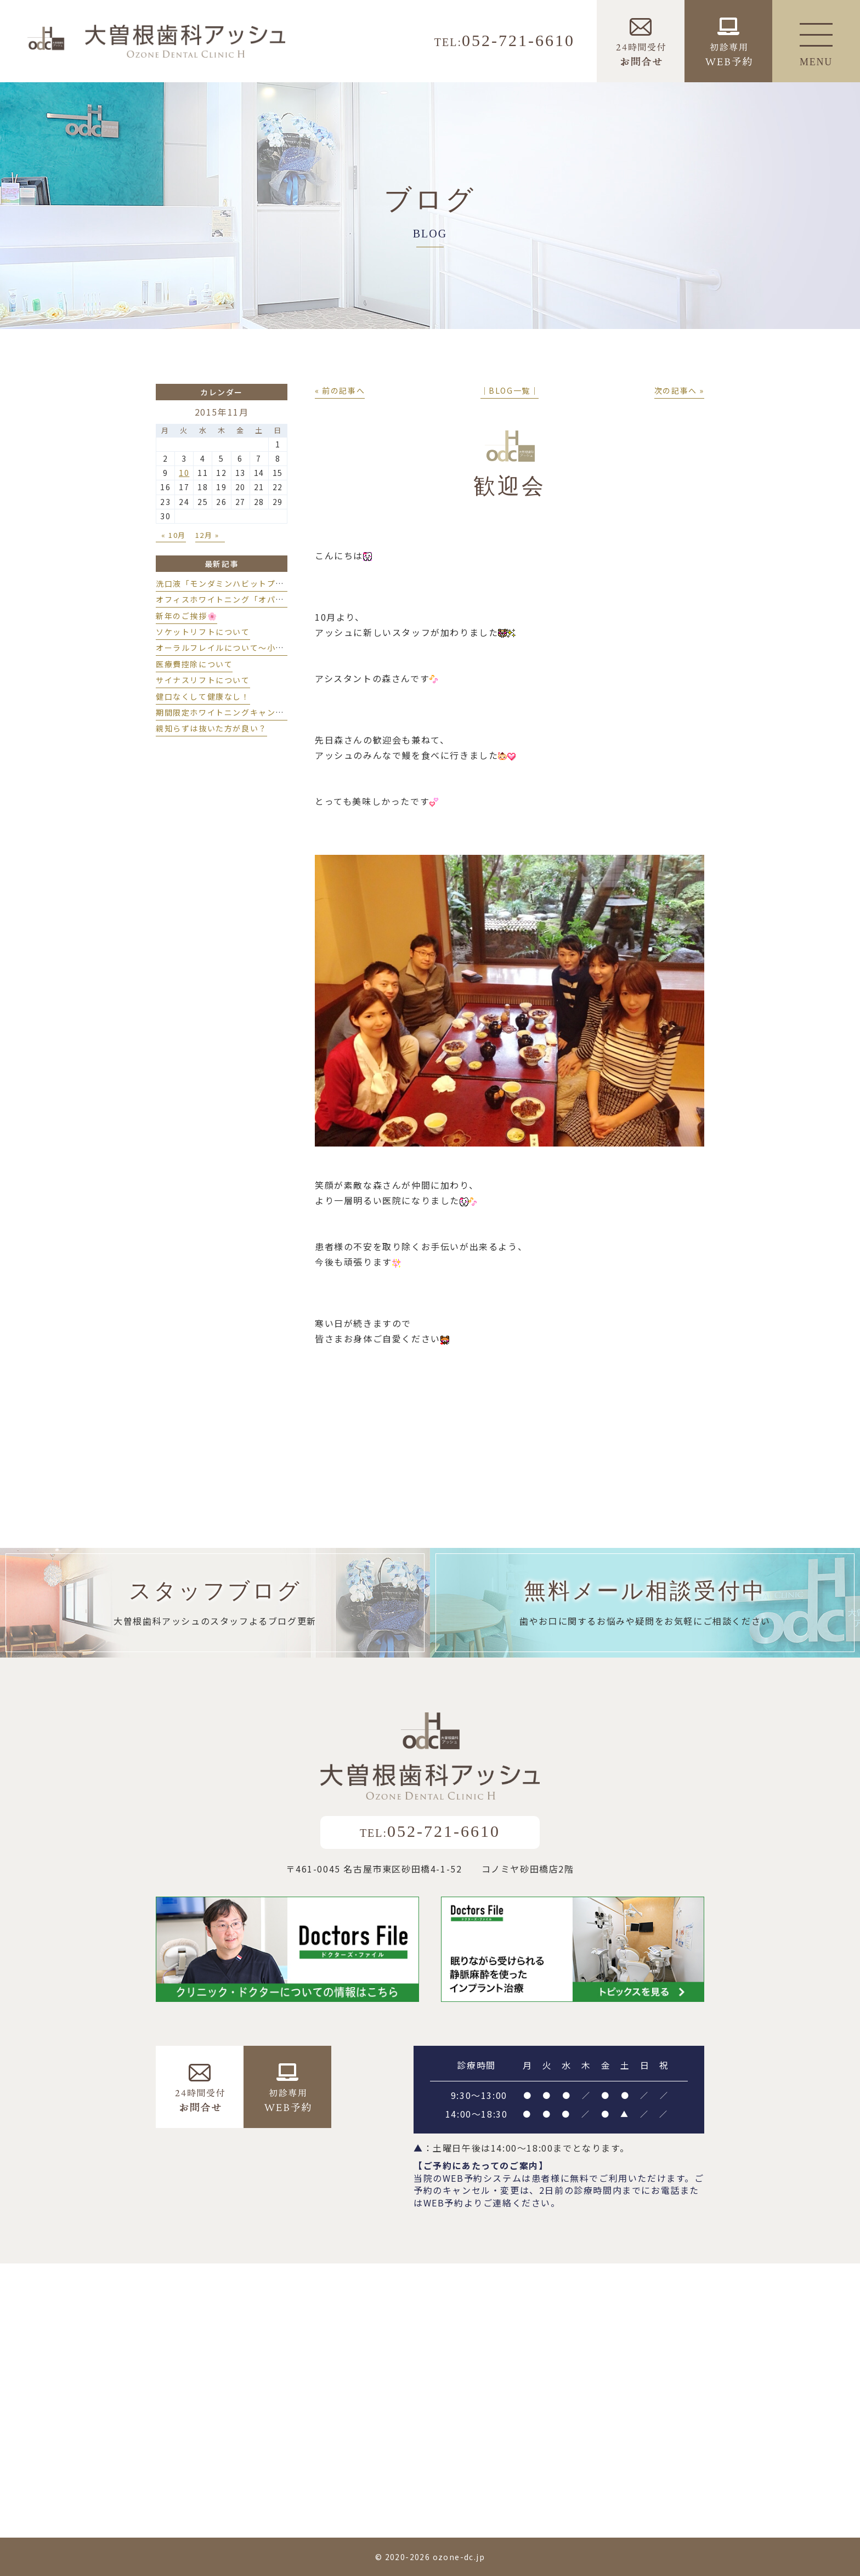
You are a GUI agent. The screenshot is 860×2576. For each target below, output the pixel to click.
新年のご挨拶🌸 (186, 615)
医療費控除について (194, 664)
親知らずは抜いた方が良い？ (211, 728)
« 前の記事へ (340, 390)
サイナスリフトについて (203, 679)
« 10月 (173, 535)
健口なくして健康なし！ (203, 696)
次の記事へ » (679, 390)
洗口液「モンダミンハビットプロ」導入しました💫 (255, 583)
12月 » (207, 535)
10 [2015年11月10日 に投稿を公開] (184, 472)
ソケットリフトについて (203, 631)
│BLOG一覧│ (509, 390)
